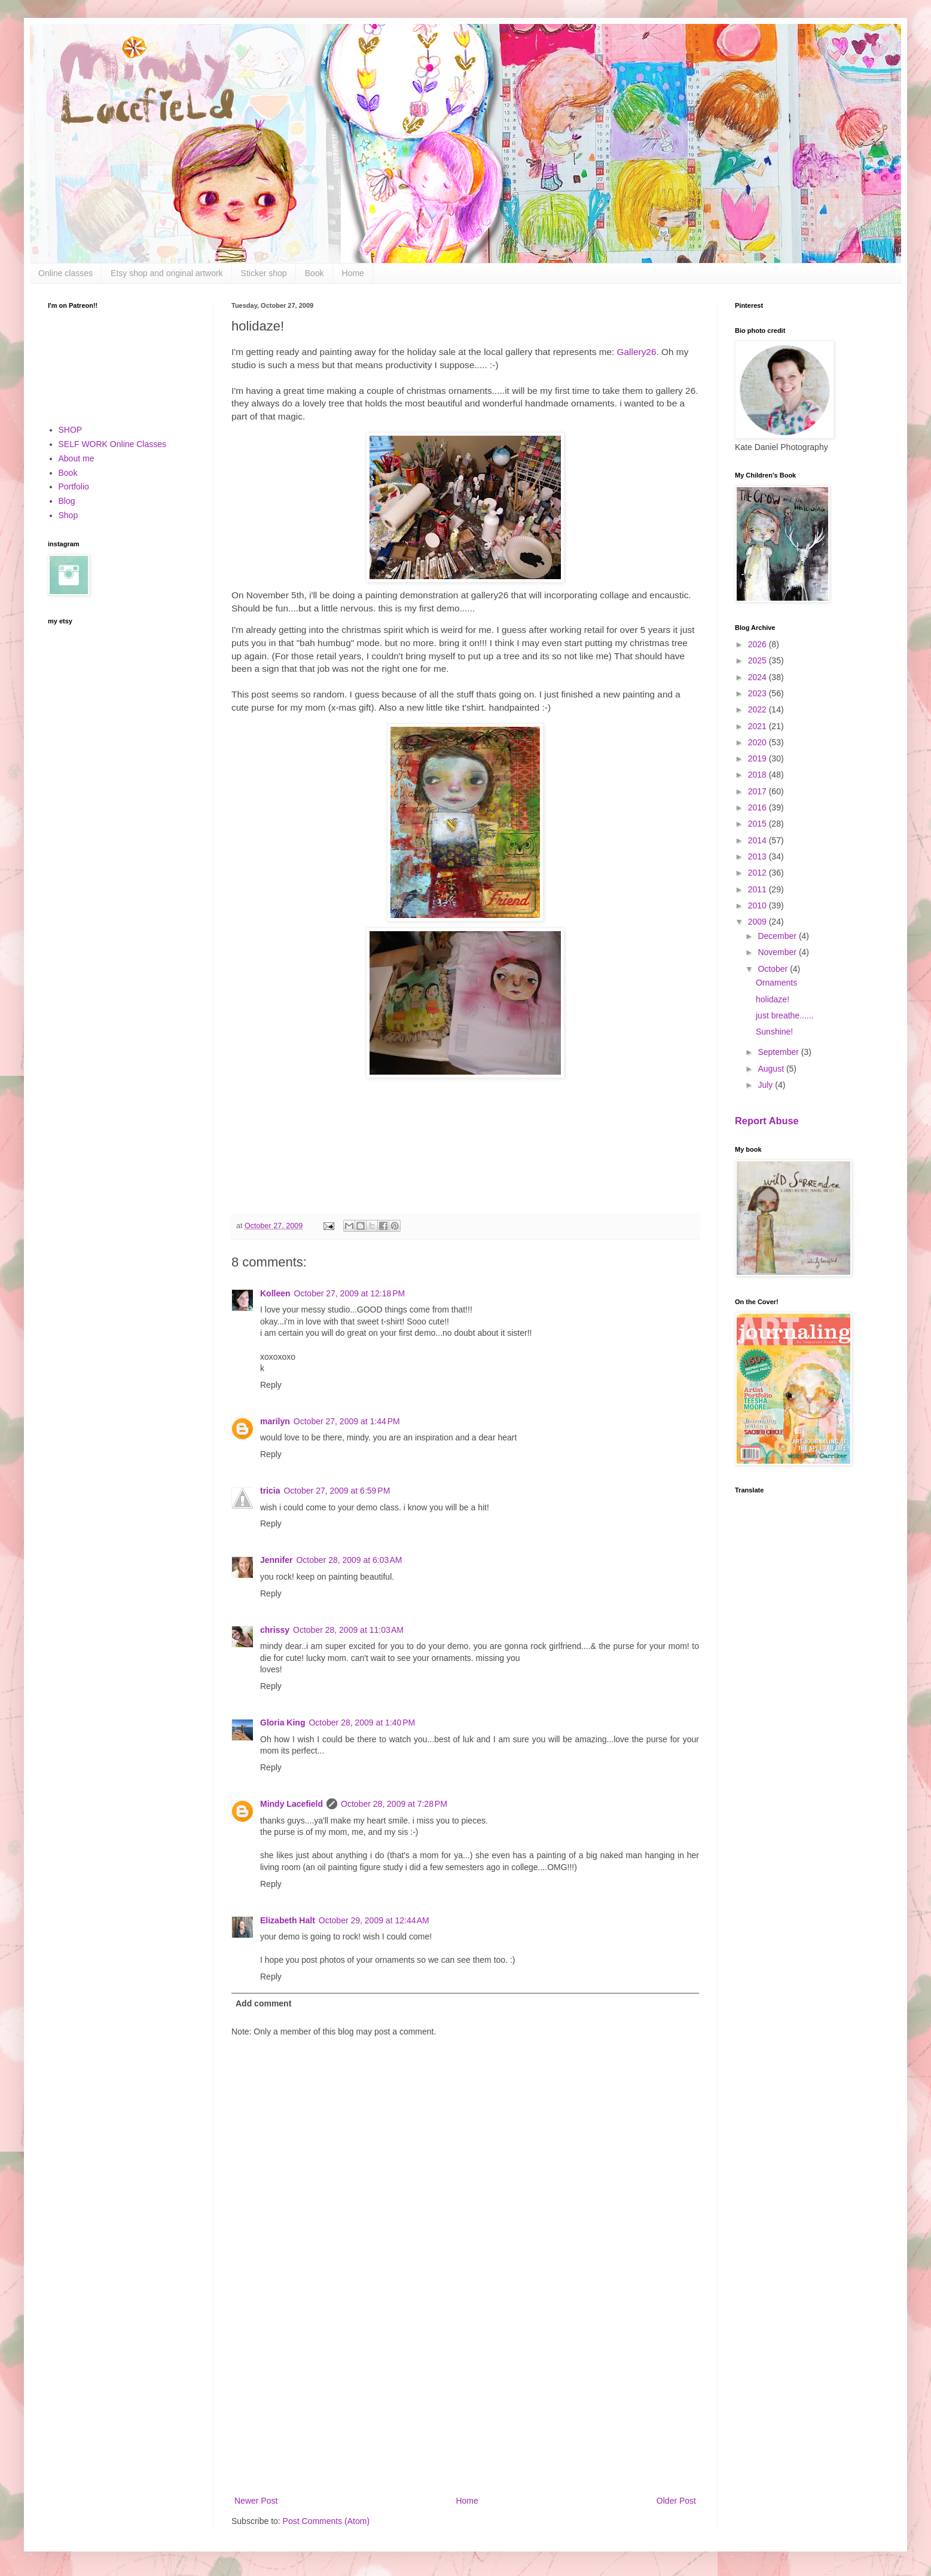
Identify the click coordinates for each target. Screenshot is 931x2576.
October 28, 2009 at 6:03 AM (349, 1560)
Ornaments (776, 982)
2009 (758, 921)
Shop (68, 515)
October (774, 969)
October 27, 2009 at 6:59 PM (336, 1490)
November (778, 952)
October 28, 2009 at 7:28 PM (394, 1804)
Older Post (676, 2500)
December (778, 936)
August (772, 1068)
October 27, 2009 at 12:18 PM (349, 1293)
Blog (67, 501)
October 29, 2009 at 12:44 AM (374, 1920)
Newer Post (255, 2500)
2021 (758, 726)
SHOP (71, 430)
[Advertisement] (465, 2395)
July (766, 1085)
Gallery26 (637, 352)
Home (353, 273)
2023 (758, 693)
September (779, 1052)
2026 (758, 644)
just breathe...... (785, 1015)
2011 (758, 889)
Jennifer (276, 1560)
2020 (758, 742)
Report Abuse (767, 1120)
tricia (270, 1490)
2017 (758, 791)
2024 (758, 677)
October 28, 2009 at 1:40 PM (362, 1722)
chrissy (274, 1630)
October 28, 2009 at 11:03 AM (348, 1630)
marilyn (275, 1421)
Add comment (263, 2003)
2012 (758, 872)
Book (314, 273)
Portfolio (74, 486)
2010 (758, 905)
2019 (758, 758)
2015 (758, 823)
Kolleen (275, 1293)
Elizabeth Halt (287, 1920)
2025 (758, 660)
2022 (758, 709)
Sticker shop (264, 273)
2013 (758, 856)
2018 (758, 774)
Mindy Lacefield (291, 1804)
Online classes (65, 273)
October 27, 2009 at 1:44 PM (347, 1421)
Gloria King (282, 1722)
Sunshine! (774, 1031)
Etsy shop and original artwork (167, 273)
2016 (758, 807)
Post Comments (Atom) (326, 2521)
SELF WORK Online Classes (113, 444)
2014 (758, 840)
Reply (271, 1385)
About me (76, 458)
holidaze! (772, 999)
